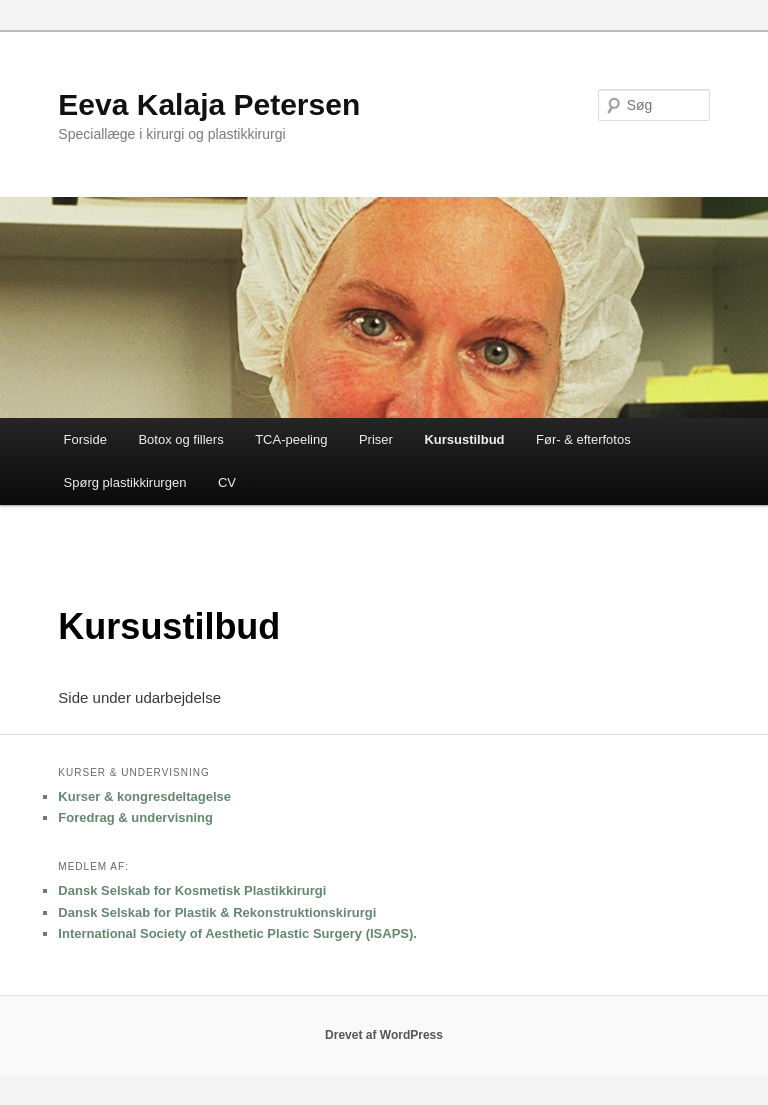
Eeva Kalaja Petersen (209, 104)
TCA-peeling (291, 439)
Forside (85, 439)
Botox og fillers (180, 439)
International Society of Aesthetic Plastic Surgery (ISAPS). (237, 933)
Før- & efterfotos (583, 439)
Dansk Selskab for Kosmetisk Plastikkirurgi (192, 890)
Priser (376, 439)
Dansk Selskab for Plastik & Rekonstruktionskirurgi (217, 912)
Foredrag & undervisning (135, 817)
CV (227, 482)
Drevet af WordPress (384, 1035)
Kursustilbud (464, 439)
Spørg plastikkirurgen (125, 482)
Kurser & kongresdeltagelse (144, 796)
